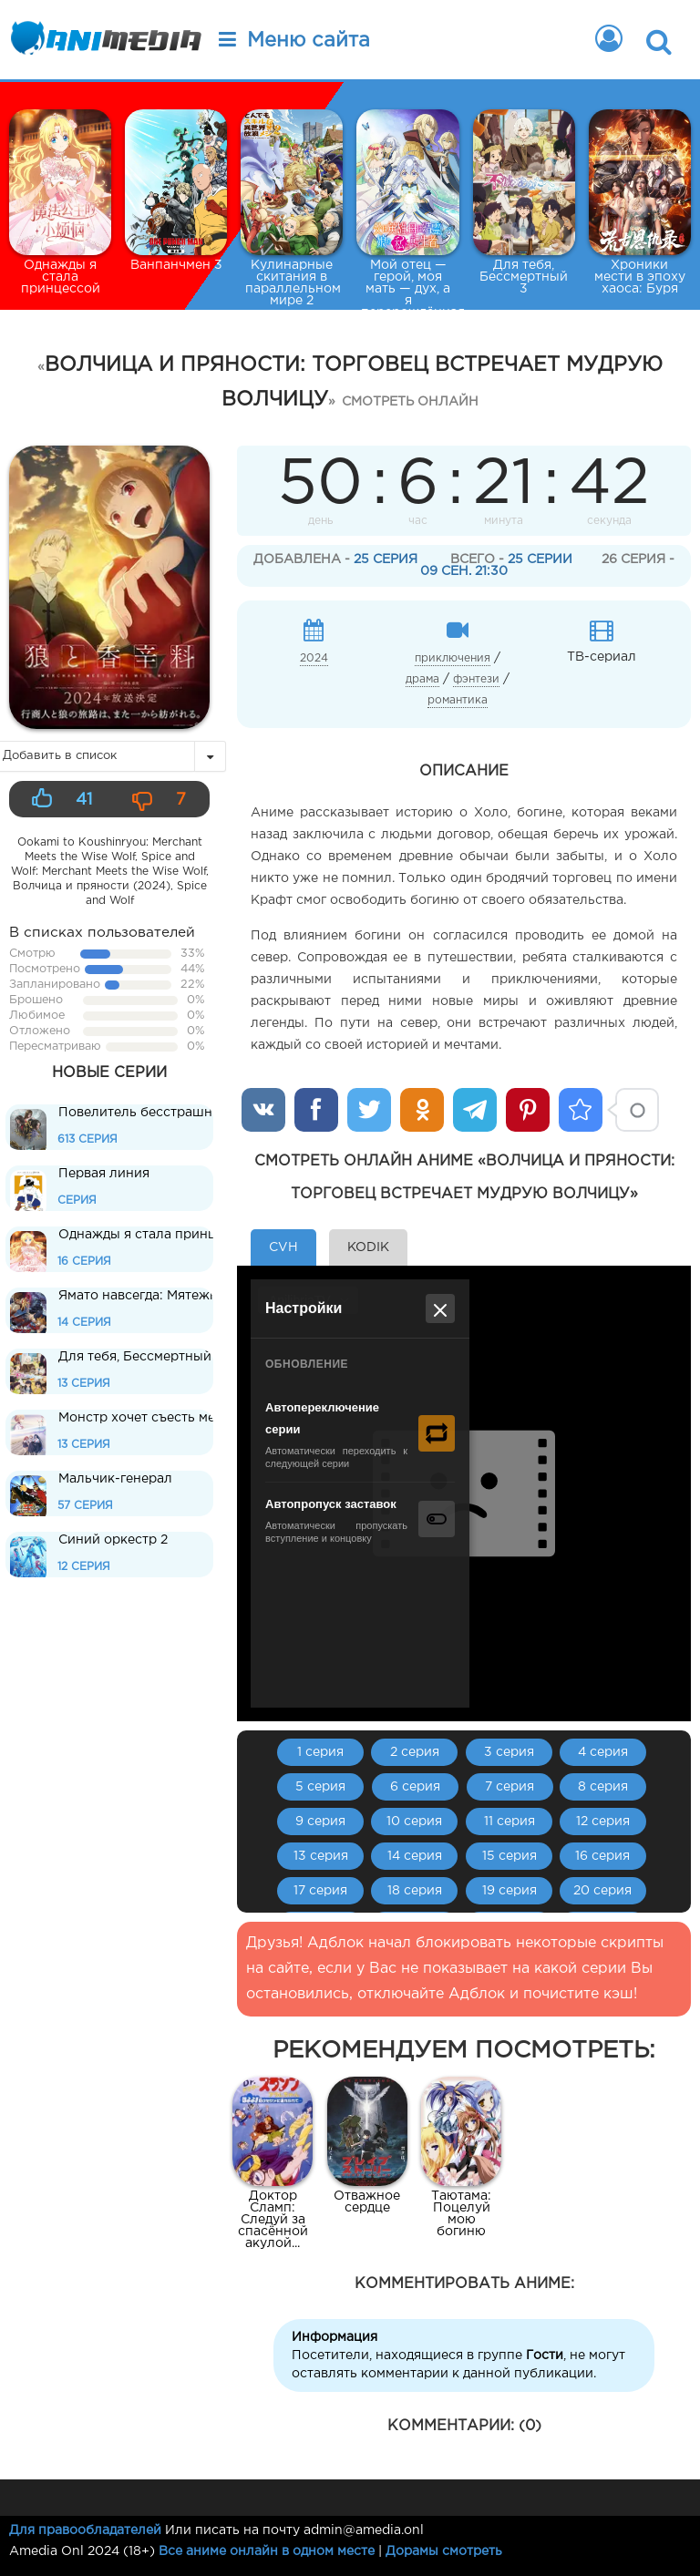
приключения (452, 658)
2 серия (414, 1752)
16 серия (602, 1856)
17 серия (320, 1890)
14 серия (414, 1856)
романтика (457, 700)
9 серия (320, 1821)
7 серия (509, 1786)
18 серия (414, 1890)
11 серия (509, 1821)
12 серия (603, 1821)
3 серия (509, 1752)
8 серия (603, 1786)
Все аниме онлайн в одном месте (267, 2551)
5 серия (320, 1786)
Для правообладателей (85, 2530)
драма (422, 679)
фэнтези (476, 679)
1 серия (320, 1752)
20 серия (602, 1890)
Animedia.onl (102, 41)
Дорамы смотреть (444, 2551)
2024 (314, 658)
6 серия (415, 1786)
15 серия (509, 1856)
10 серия (414, 1821)
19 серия (509, 1890)
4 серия (603, 1752)
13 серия (320, 1856)
